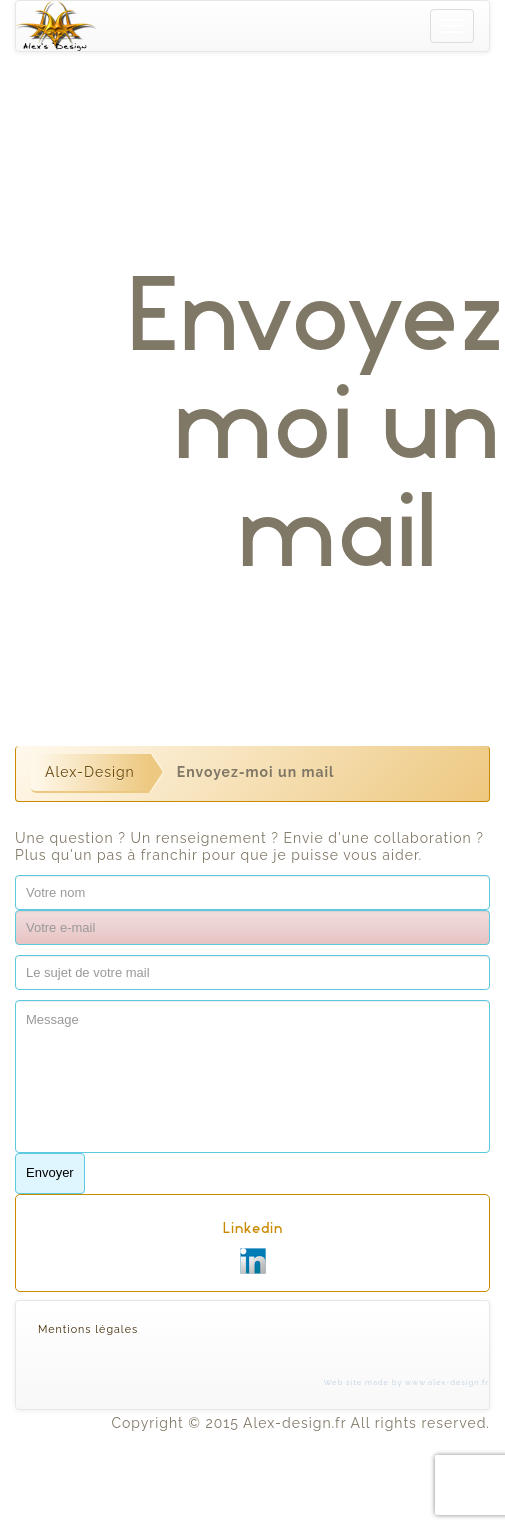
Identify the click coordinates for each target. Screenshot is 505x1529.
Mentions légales (88, 1329)
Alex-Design (90, 772)
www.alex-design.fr (447, 1382)
